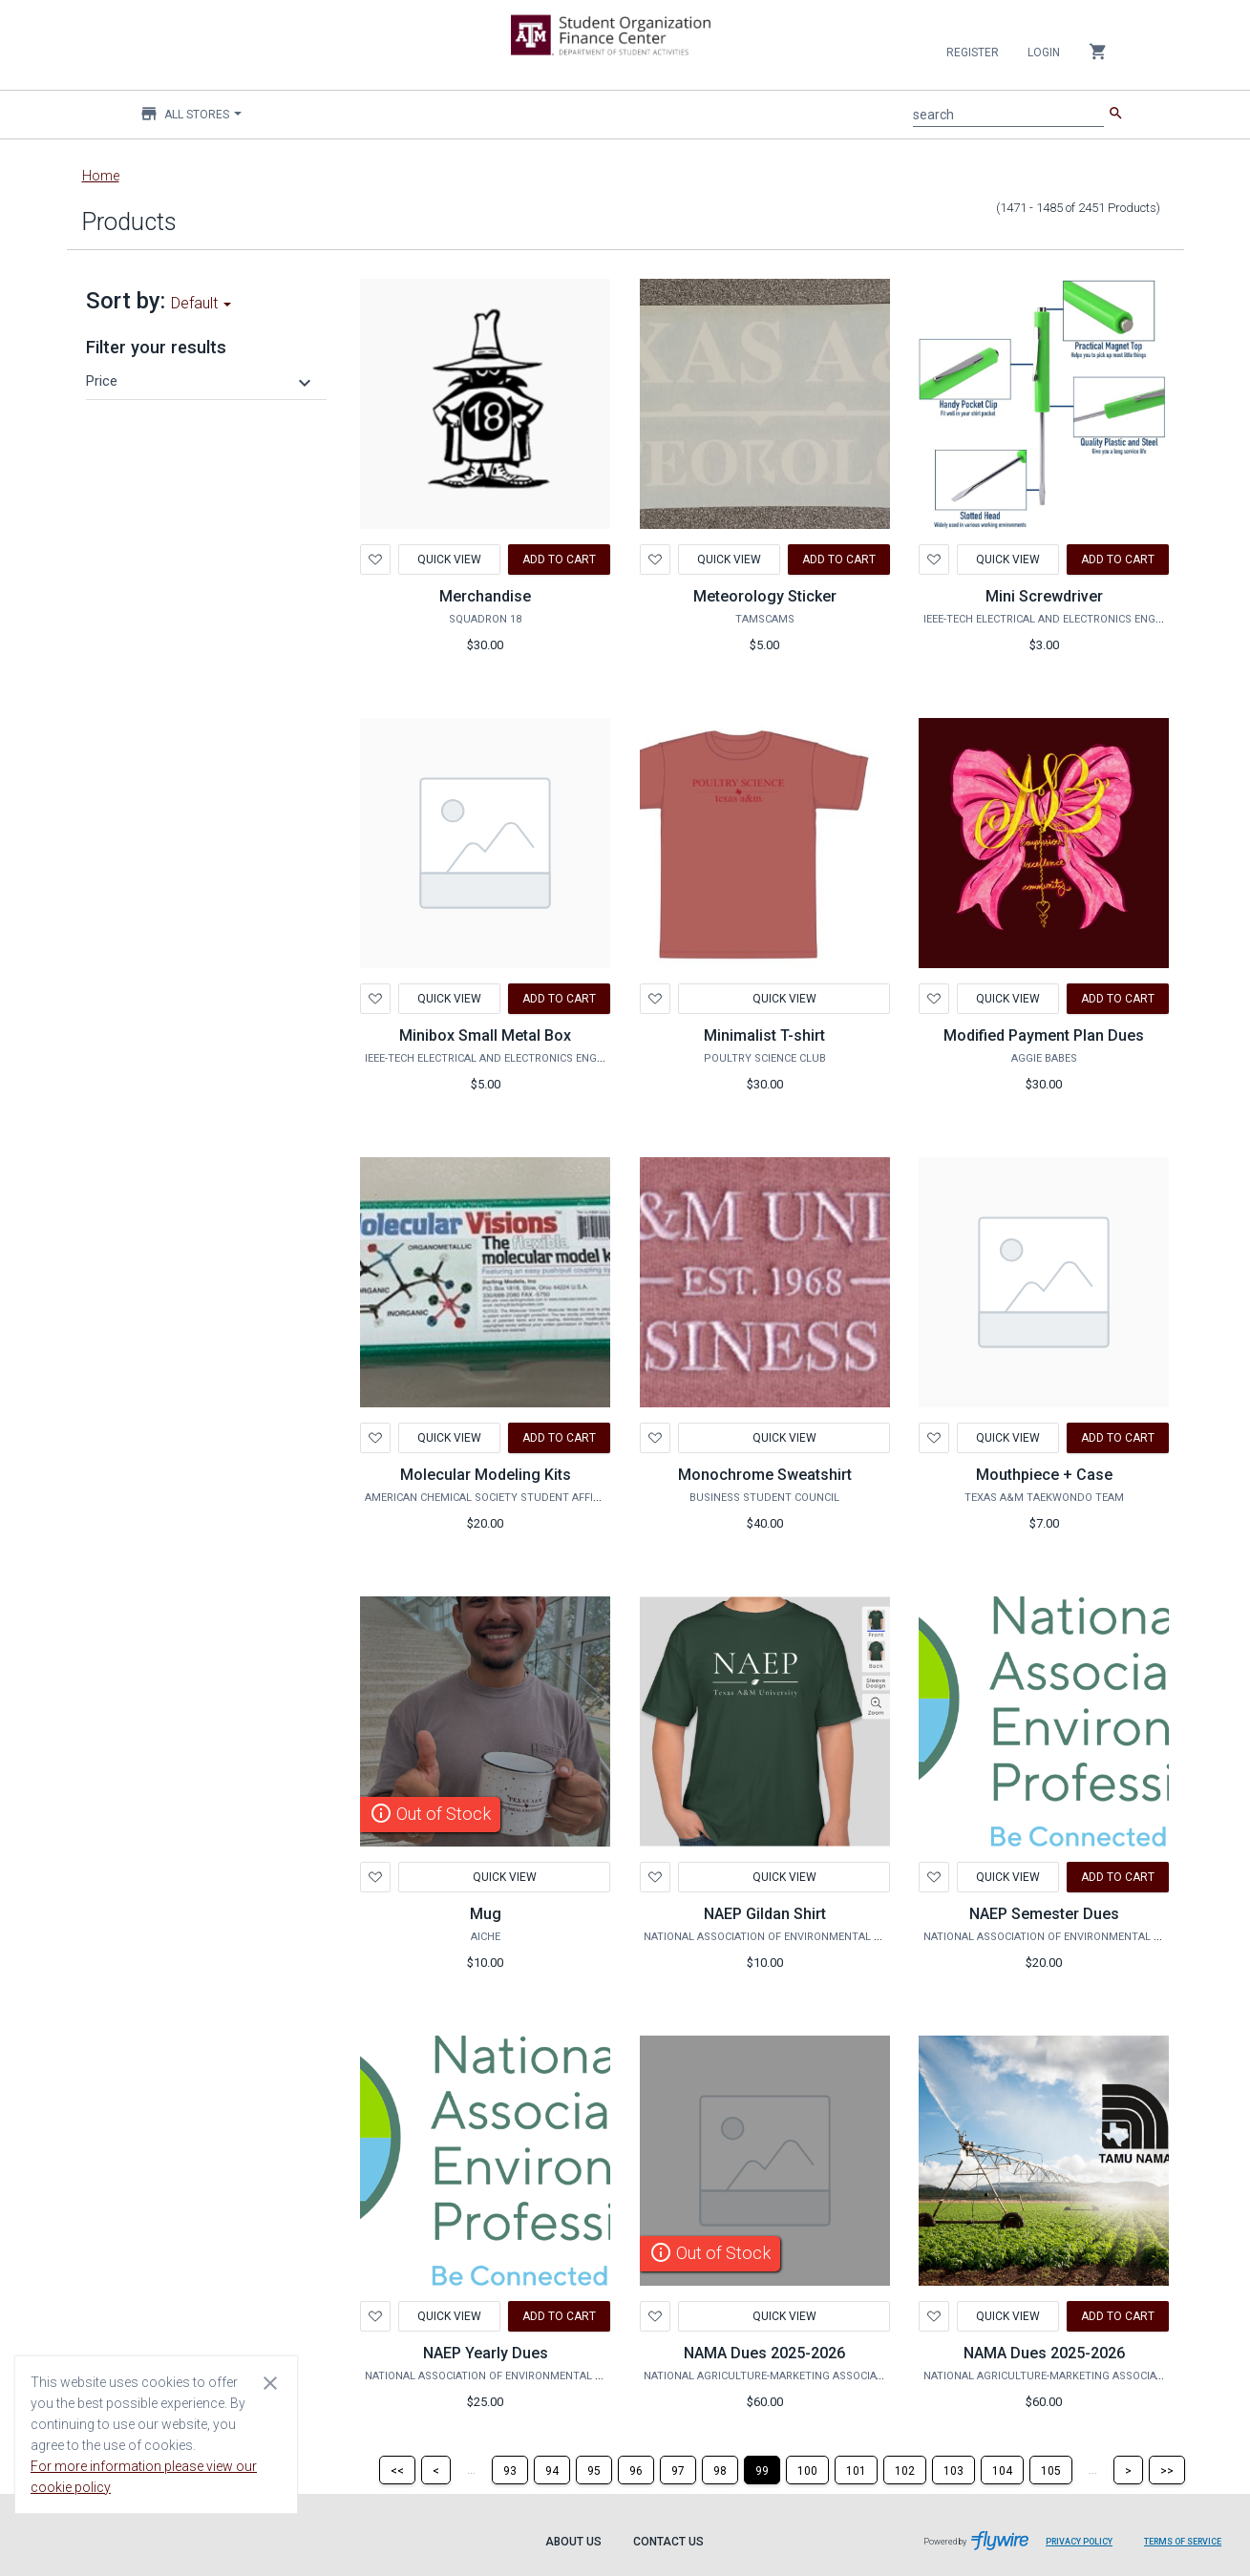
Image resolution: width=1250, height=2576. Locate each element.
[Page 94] (552, 2470)
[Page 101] (856, 2470)
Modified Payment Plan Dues (1043, 1035)
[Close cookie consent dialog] (270, 2382)
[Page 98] (720, 2470)
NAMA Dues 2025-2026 (764, 2353)
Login (1044, 52)
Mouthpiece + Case (1044, 1475)
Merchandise (485, 596)
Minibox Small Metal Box (485, 1035)
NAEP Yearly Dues (485, 2353)
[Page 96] (636, 2470)
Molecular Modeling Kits (485, 1475)
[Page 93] (510, 2470)
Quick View (449, 559)
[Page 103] (953, 2470)
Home (100, 175)
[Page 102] (904, 2470)
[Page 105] (1050, 2470)
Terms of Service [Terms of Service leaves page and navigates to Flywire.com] (1182, 2541)
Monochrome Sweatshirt (765, 1475)
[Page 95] (594, 2470)
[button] (201, 381)
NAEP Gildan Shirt (765, 1914)
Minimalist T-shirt (764, 1035)
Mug (485, 1914)
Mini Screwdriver (1044, 596)
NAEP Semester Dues (1044, 1914)
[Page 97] (678, 2470)
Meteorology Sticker (765, 596)
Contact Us (668, 2541)
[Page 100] (807, 2470)
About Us (573, 2541)
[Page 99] (762, 2470)
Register (972, 52)
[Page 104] (1002, 2470)
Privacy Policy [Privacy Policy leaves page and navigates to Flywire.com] (1079, 2541)
